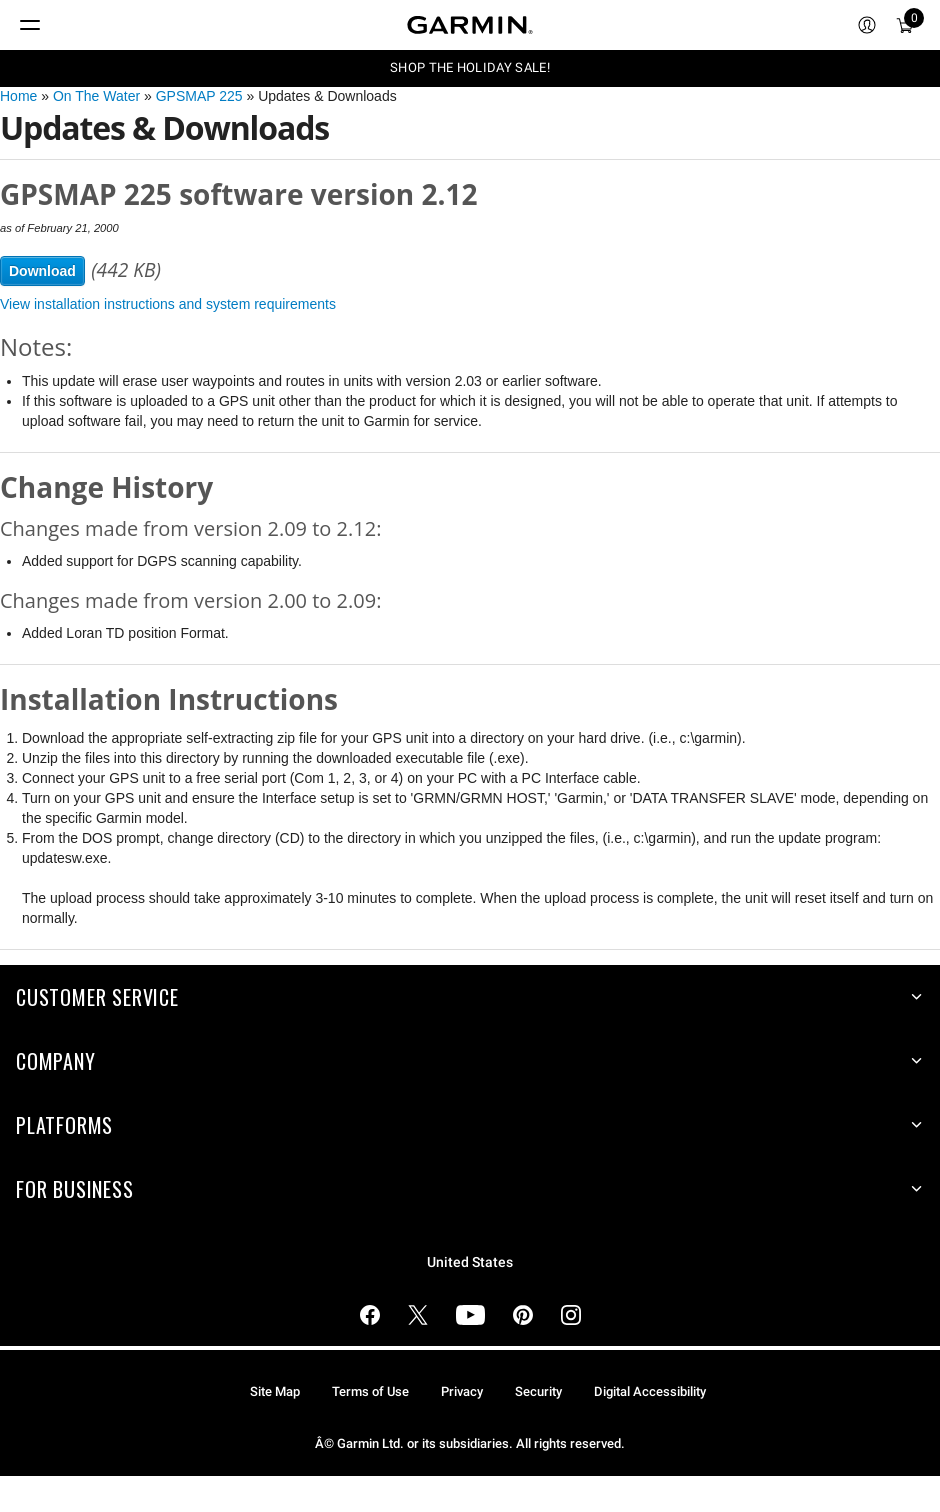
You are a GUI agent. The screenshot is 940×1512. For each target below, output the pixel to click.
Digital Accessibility (650, 1391)
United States (470, 1262)
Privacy (462, 1391)
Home (18, 96)
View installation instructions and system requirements (168, 304)
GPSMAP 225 (199, 96)
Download (42, 271)
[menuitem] (867, 25)
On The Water (96, 96)
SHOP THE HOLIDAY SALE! (470, 67)
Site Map (275, 1391)
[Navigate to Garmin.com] (470, 25)
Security (538, 1391)
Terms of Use (370, 1391)
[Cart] (905, 25)
